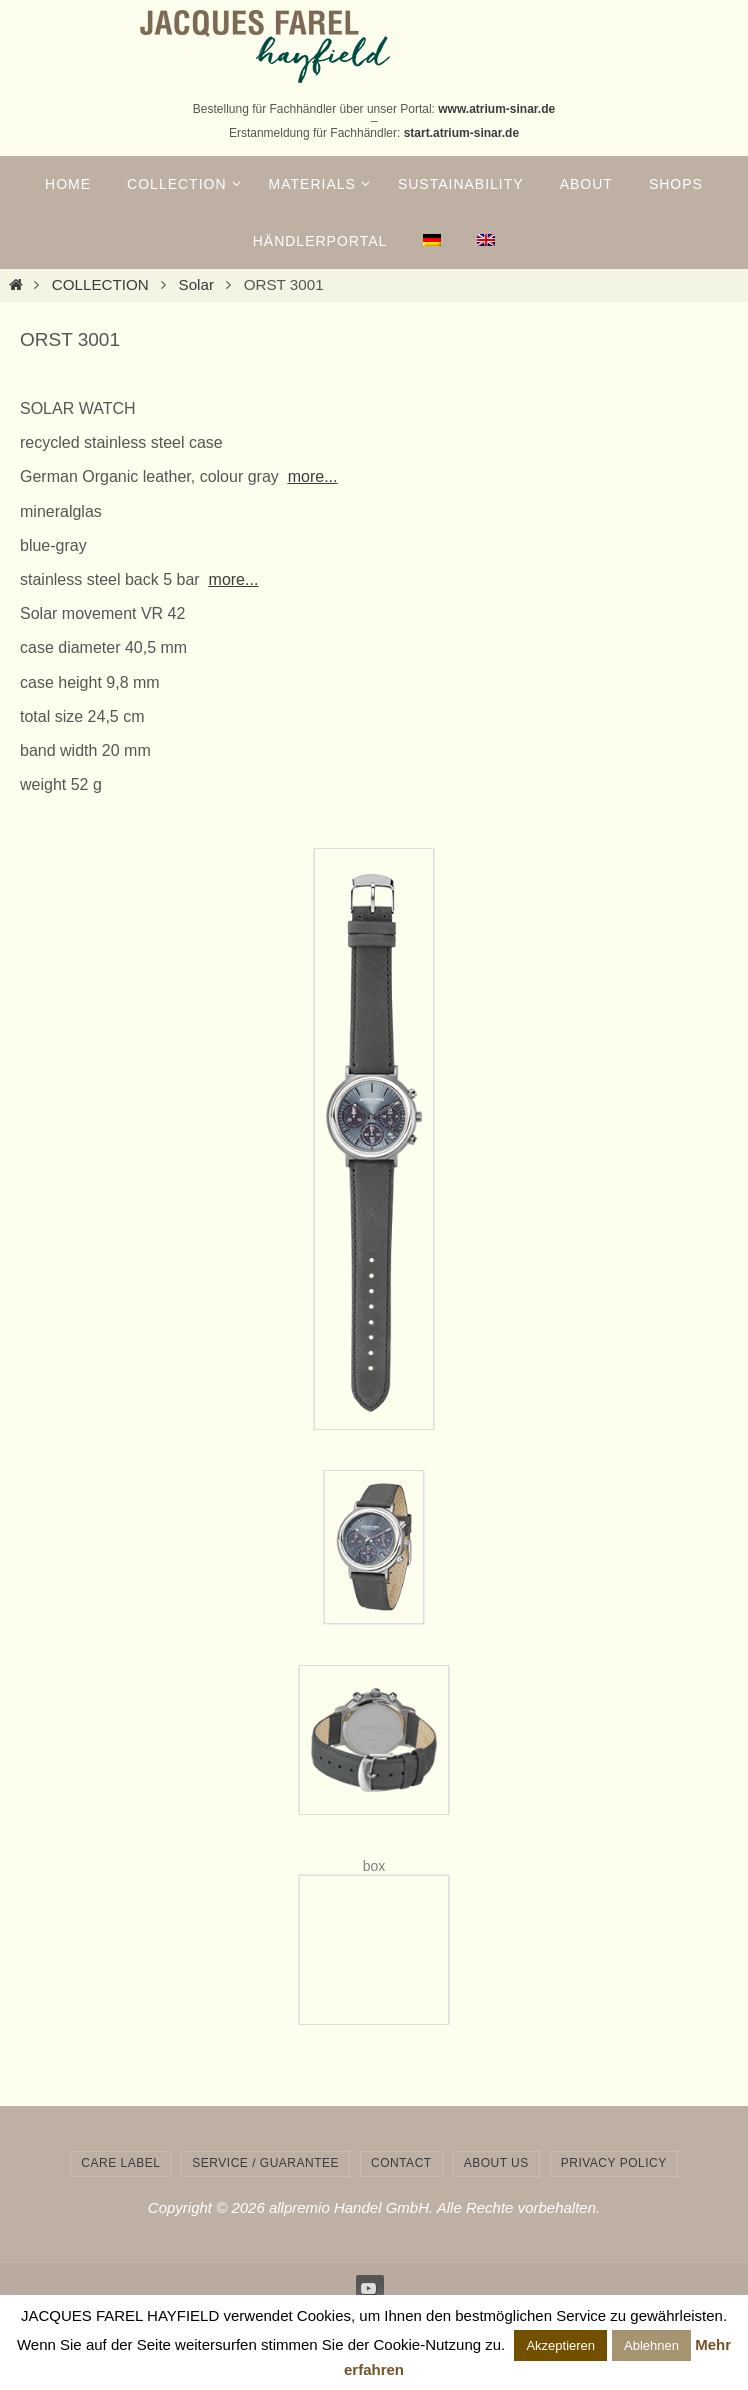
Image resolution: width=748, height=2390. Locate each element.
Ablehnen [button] (651, 2345)
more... (313, 476)
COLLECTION (100, 284)
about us (496, 2163)
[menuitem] (432, 241)
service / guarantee (265, 2163)
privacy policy (614, 2163)
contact (401, 2163)
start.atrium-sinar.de (461, 133)
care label (120, 2163)
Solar (196, 284)
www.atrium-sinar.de (496, 109)
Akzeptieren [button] (560, 2345)
